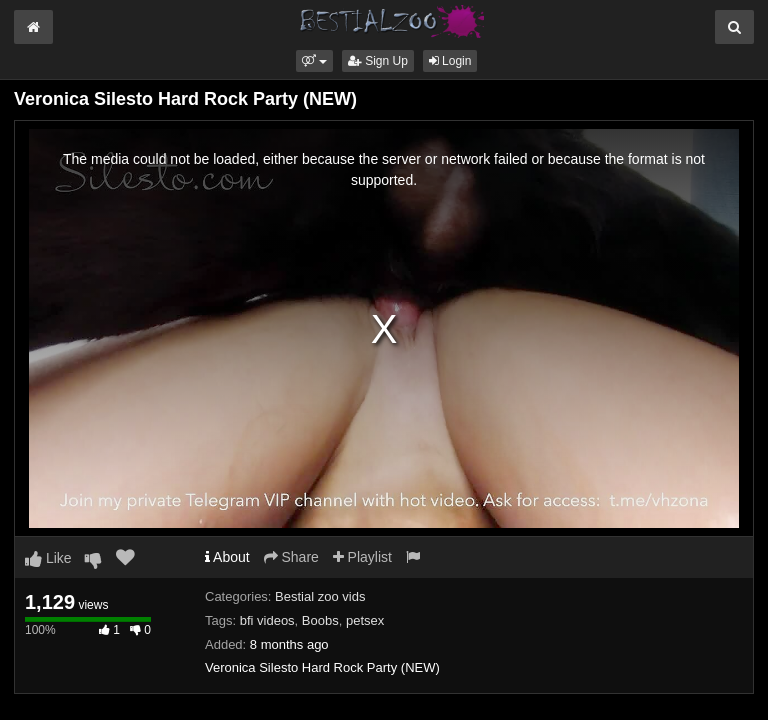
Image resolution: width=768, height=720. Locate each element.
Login (450, 61)
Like (48, 558)
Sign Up (378, 61)
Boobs (320, 620)
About (227, 557)
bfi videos (267, 620)
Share (291, 557)
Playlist (362, 557)
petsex (365, 620)
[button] (314, 61)
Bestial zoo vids (320, 596)
